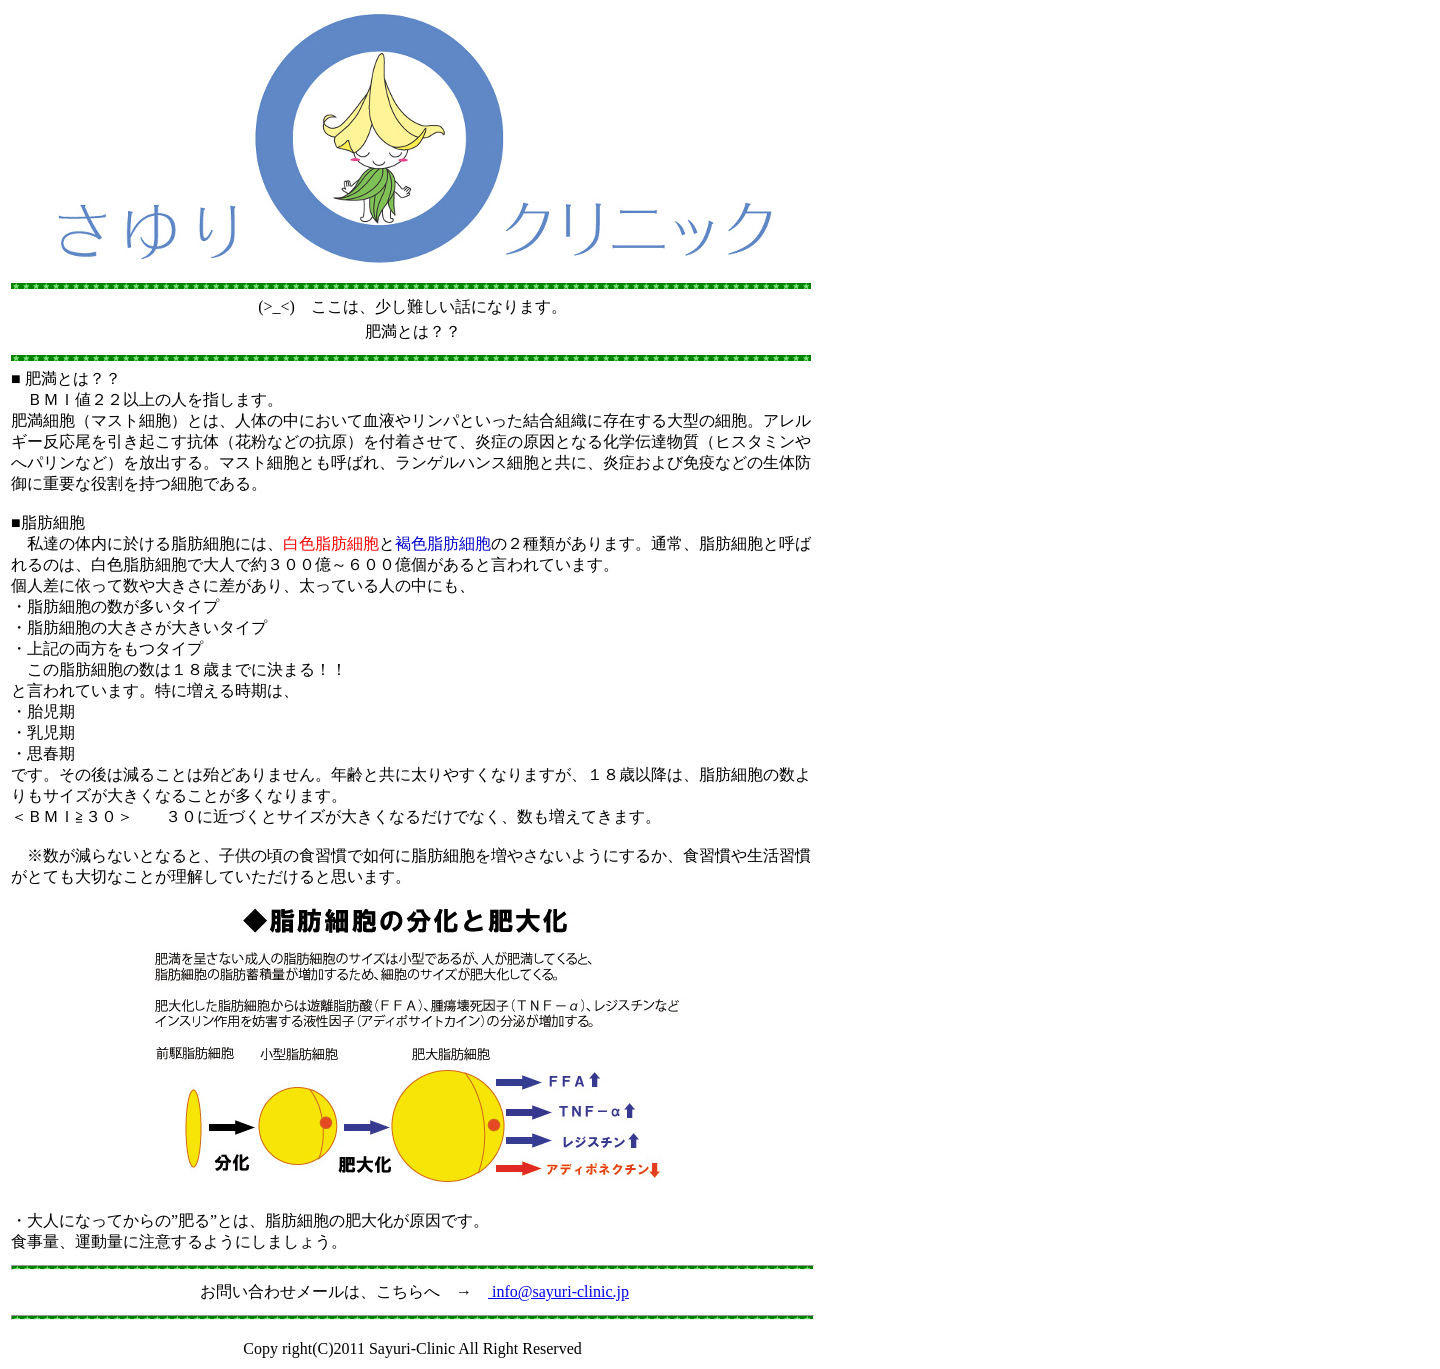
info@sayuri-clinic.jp (558, 1291)
